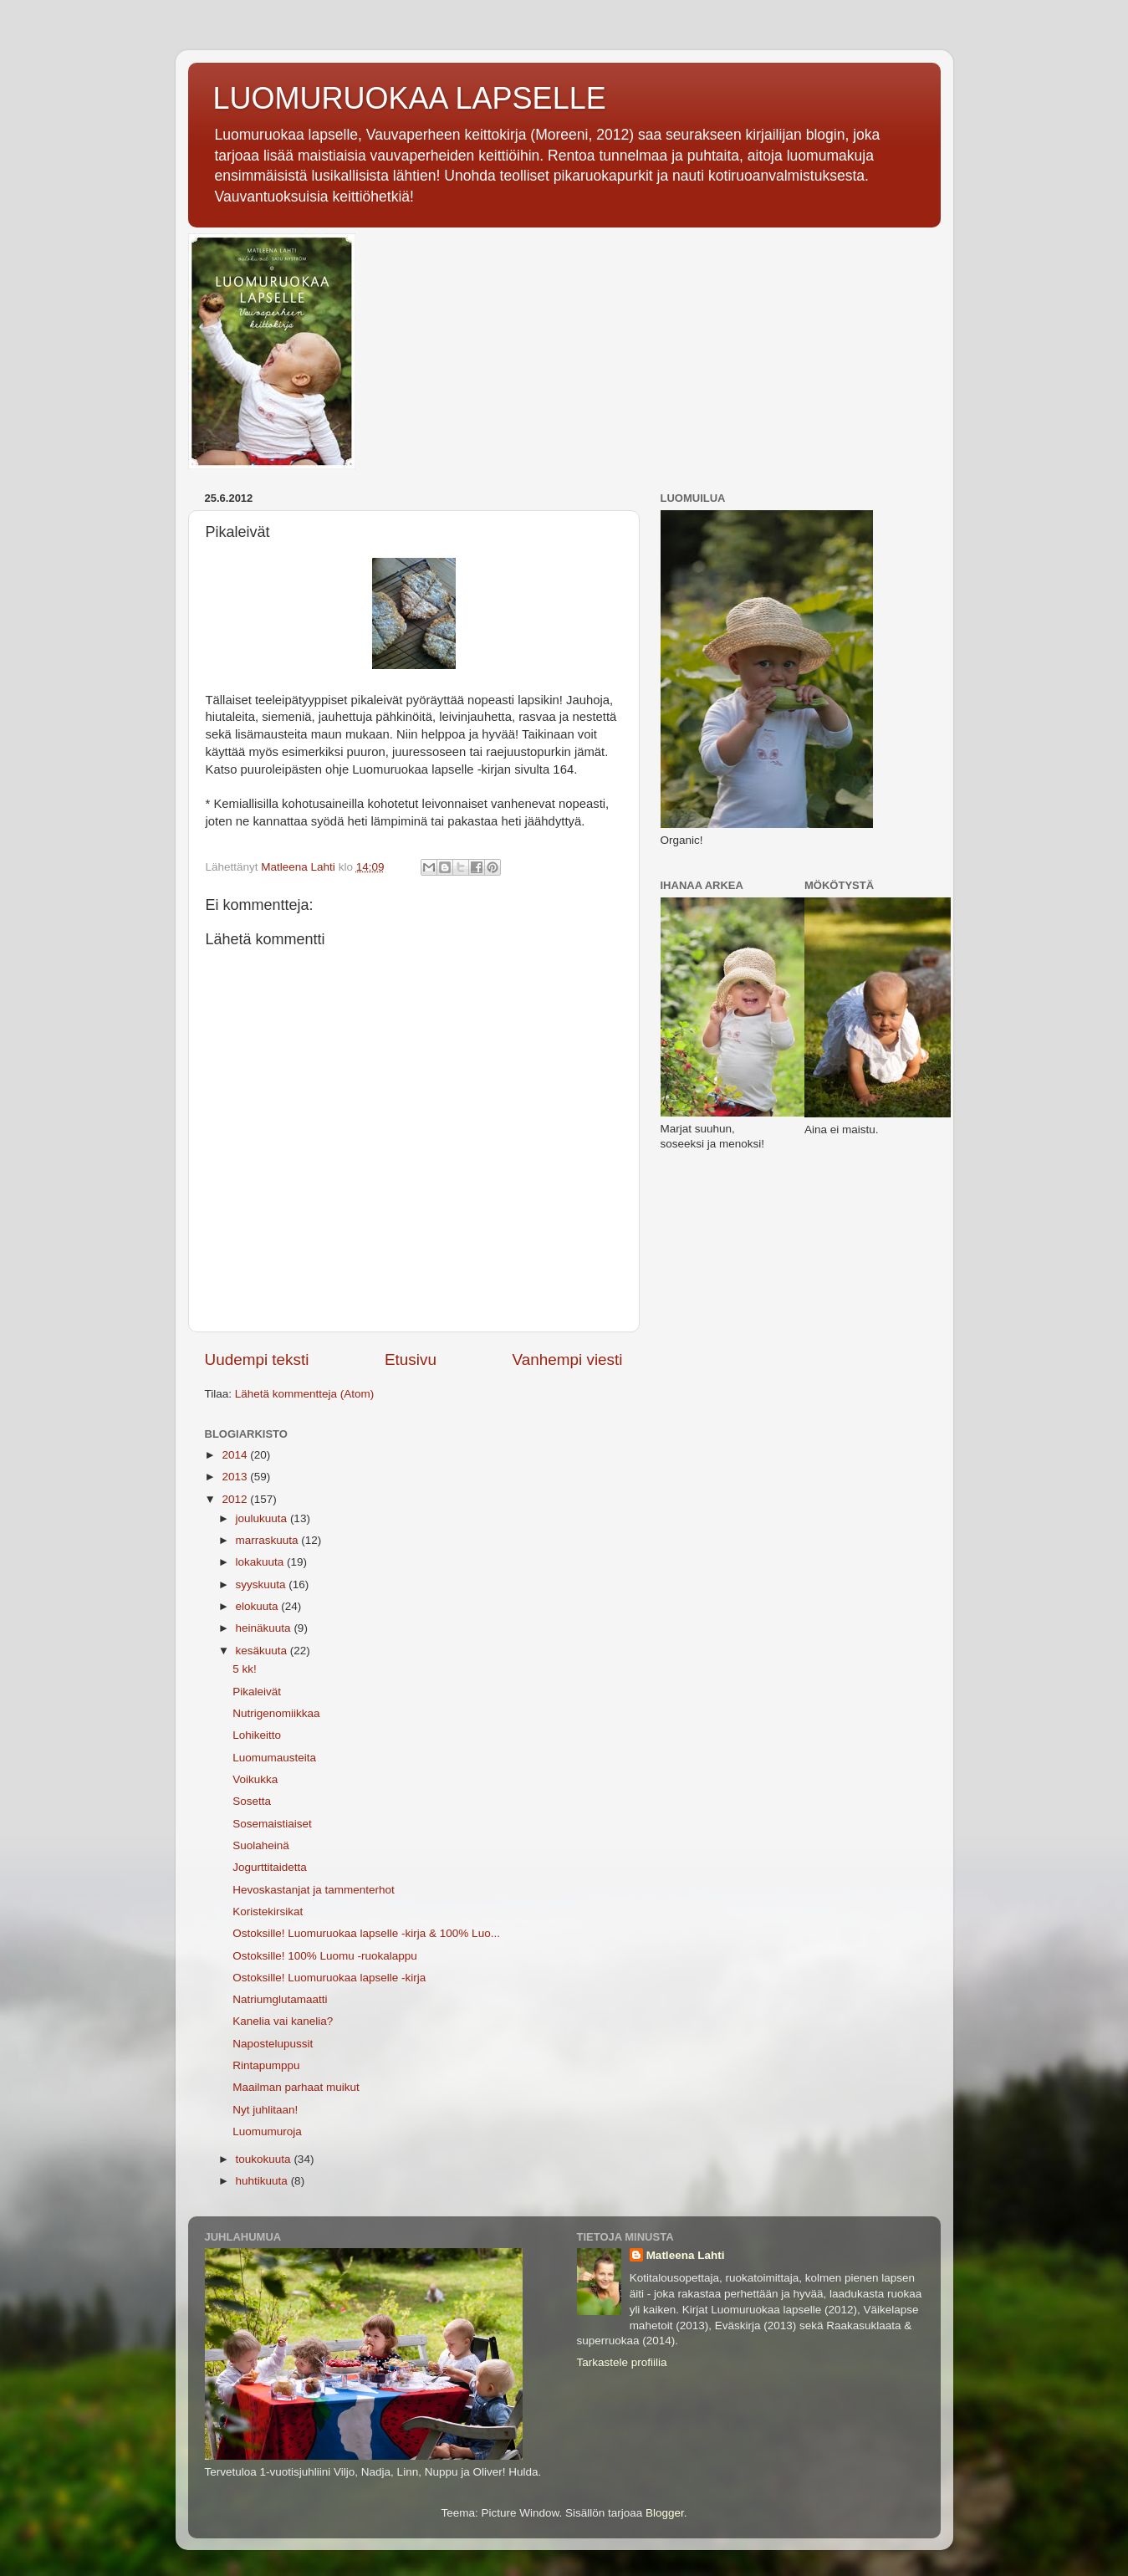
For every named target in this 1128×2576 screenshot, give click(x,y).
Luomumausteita (274, 1757)
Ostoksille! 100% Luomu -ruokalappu (324, 1956)
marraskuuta (269, 1540)
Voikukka (255, 1779)
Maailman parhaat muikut (296, 2087)
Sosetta (251, 1801)
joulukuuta (263, 1518)
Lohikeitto (256, 1735)
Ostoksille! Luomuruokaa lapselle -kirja (329, 1977)
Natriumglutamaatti (279, 1999)
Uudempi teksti (257, 1359)
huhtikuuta (263, 2181)
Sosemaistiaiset (272, 1823)
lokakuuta (262, 1562)
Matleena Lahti (685, 2255)
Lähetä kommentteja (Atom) (305, 1394)
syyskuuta (262, 1584)
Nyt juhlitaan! (265, 2109)
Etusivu (410, 1359)
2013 (236, 1476)
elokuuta (259, 1606)
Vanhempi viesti (568, 1359)
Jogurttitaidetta (269, 1867)
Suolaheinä (260, 1845)
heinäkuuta (265, 1628)
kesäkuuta (263, 1650)
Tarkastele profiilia (622, 2362)
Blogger (665, 2513)
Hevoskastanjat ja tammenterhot (313, 1889)
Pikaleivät (256, 1691)
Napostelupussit (272, 2043)
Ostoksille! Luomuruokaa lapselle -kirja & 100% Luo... (366, 1933)
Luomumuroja (267, 2131)
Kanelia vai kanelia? (282, 2021)
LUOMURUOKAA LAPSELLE (409, 98)
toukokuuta (265, 2159)
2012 (236, 1499)
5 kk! (244, 1669)
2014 (236, 1455)
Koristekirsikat (267, 1911)
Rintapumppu (265, 2065)
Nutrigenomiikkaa (275, 1713)
